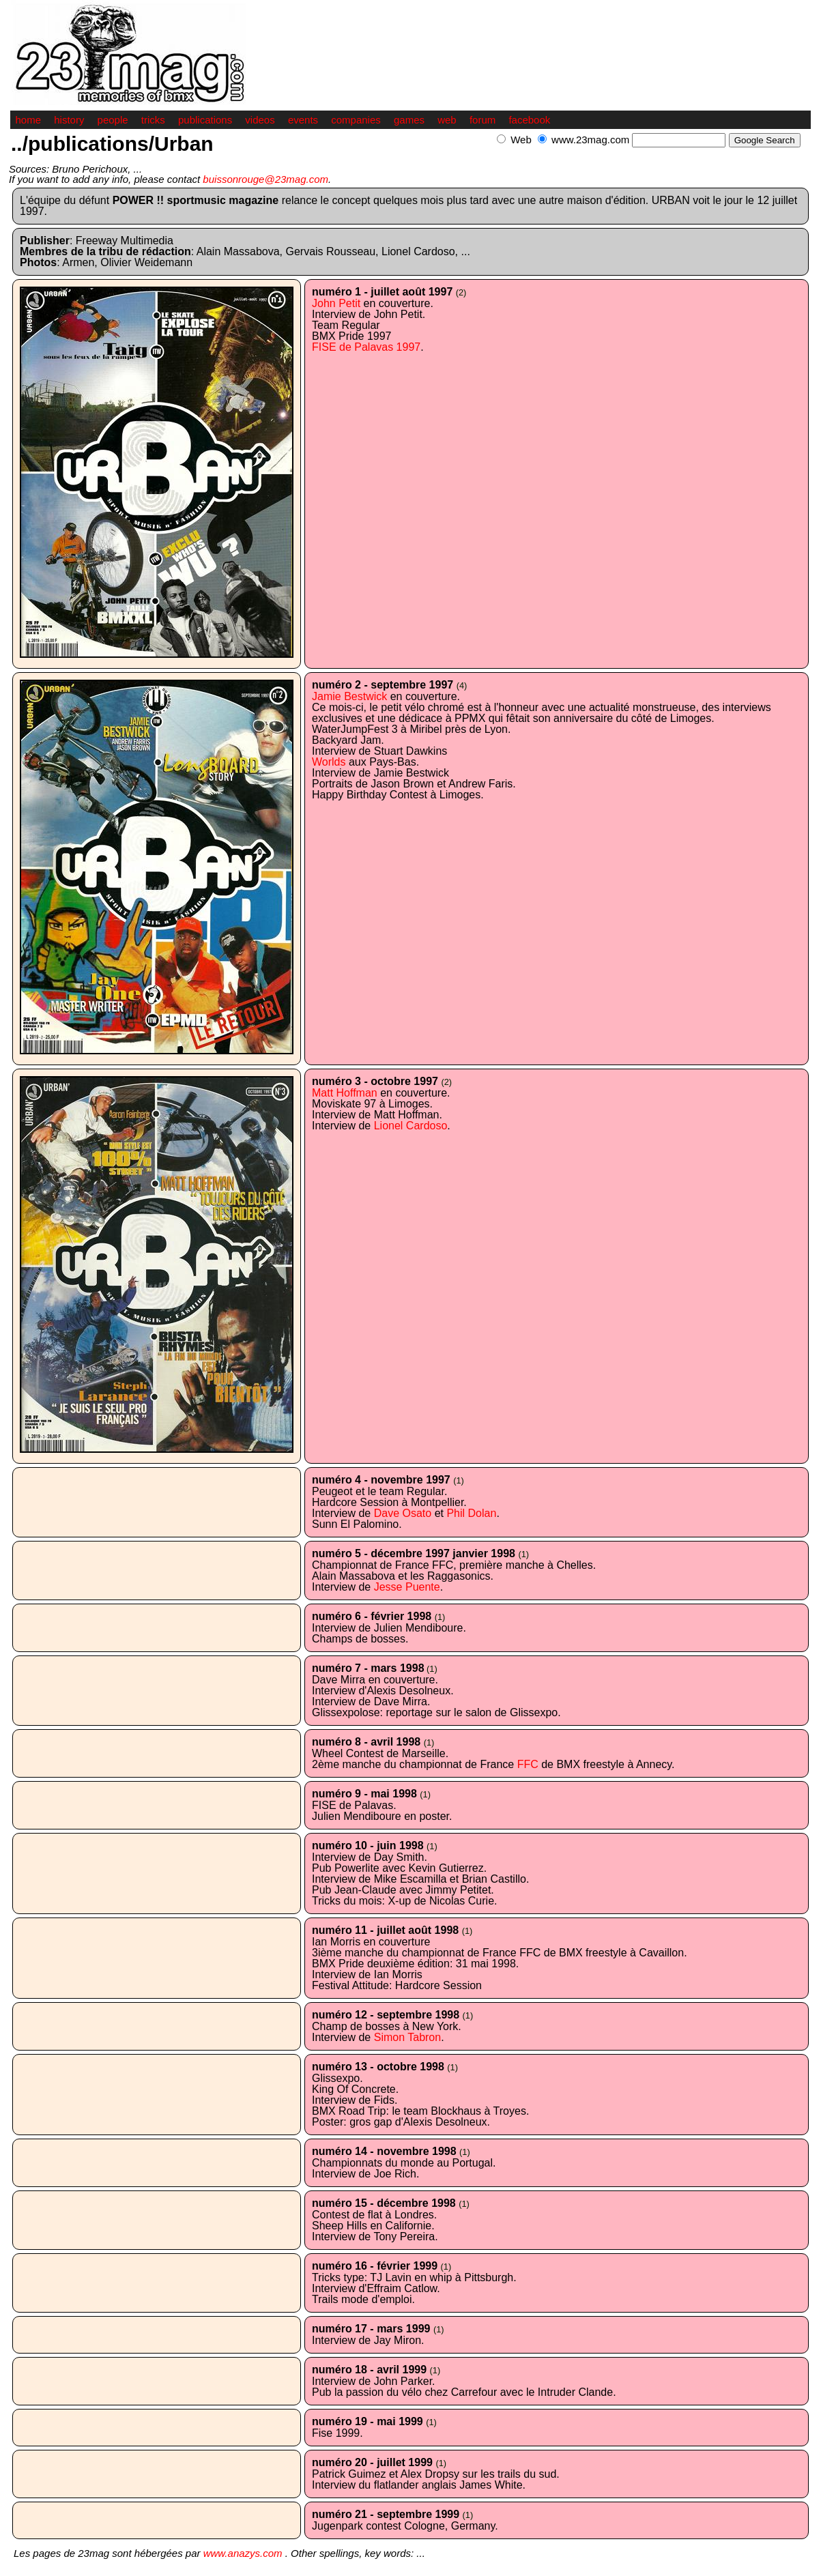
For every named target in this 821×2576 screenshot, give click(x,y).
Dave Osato (402, 1513)
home (29, 120)
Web (521, 139)
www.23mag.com (590, 139)
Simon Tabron (407, 2037)
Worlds (329, 762)
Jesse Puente (407, 1587)
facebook (529, 120)
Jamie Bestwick (349, 696)
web (447, 120)
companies (356, 120)
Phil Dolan (471, 1513)
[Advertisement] (651, 154)
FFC (527, 1764)
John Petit (336, 303)
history (69, 120)
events (303, 120)
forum (482, 120)
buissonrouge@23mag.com (265, 179)
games (409, 120)
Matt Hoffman (344, 1093)
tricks (153, 120)
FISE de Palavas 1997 (366, 347)
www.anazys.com (243, 2553)
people (113, 120)
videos (259, 120)
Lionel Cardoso (411, 1125)
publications (205, 120)
